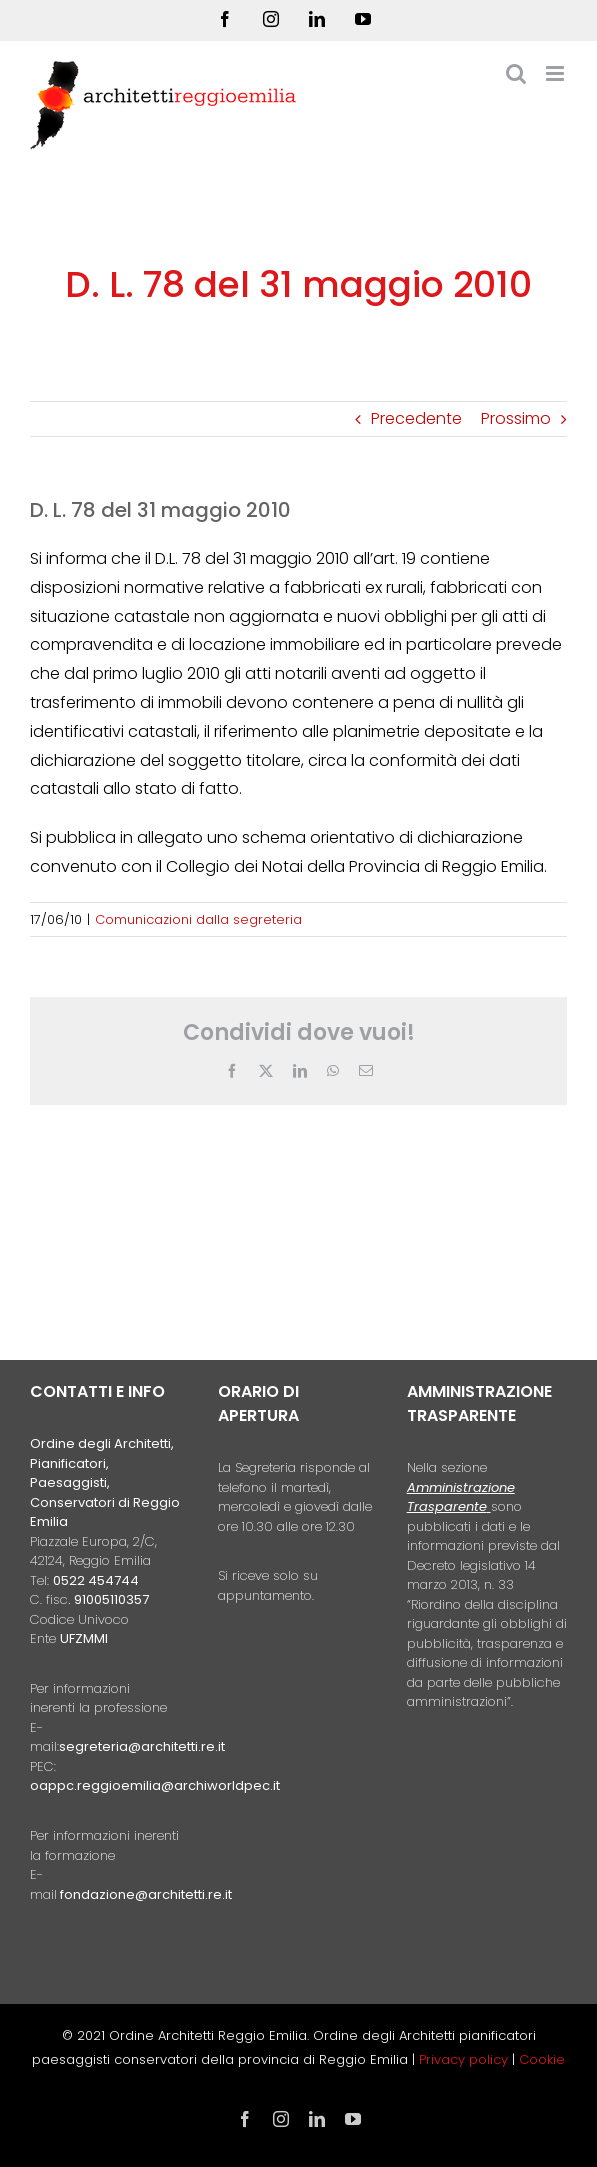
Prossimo (516, 418)
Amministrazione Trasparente (461, 1497)
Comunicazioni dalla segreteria (198, 919)
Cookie (542, 2059)
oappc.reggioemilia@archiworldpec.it (155, 1785)
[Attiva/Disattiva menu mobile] (556, 73)
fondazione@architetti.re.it (146, 1894)
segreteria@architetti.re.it (142, 1746)
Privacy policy (465, 2059)
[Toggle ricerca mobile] (516, 73)
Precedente (416, 418)
